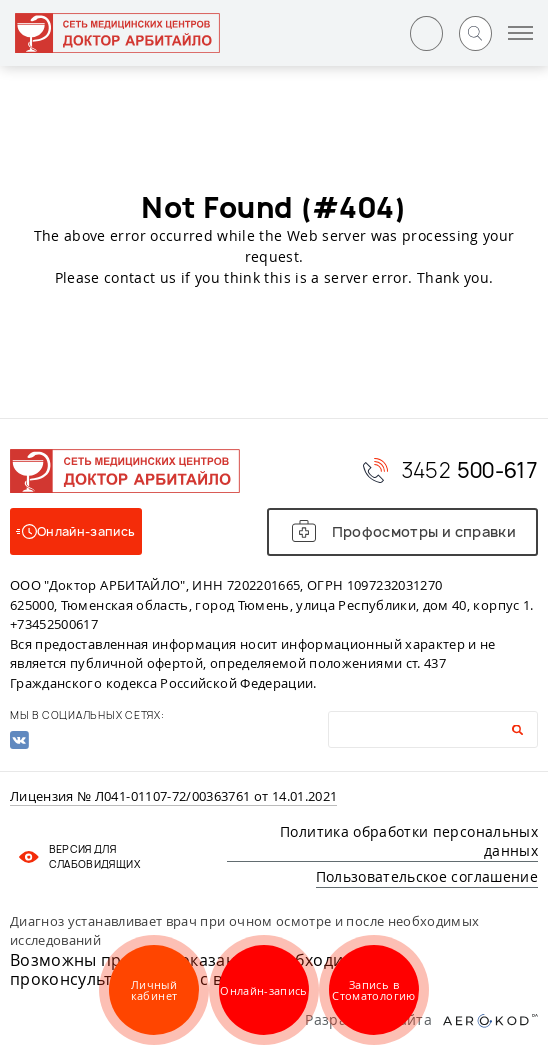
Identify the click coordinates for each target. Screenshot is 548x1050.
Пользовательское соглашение (427, 876)
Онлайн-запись (264, 990)
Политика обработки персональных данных (409, 841)
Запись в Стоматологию (373, 990)
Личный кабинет (154, 990)
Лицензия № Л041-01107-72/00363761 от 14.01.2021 (173, 797)
